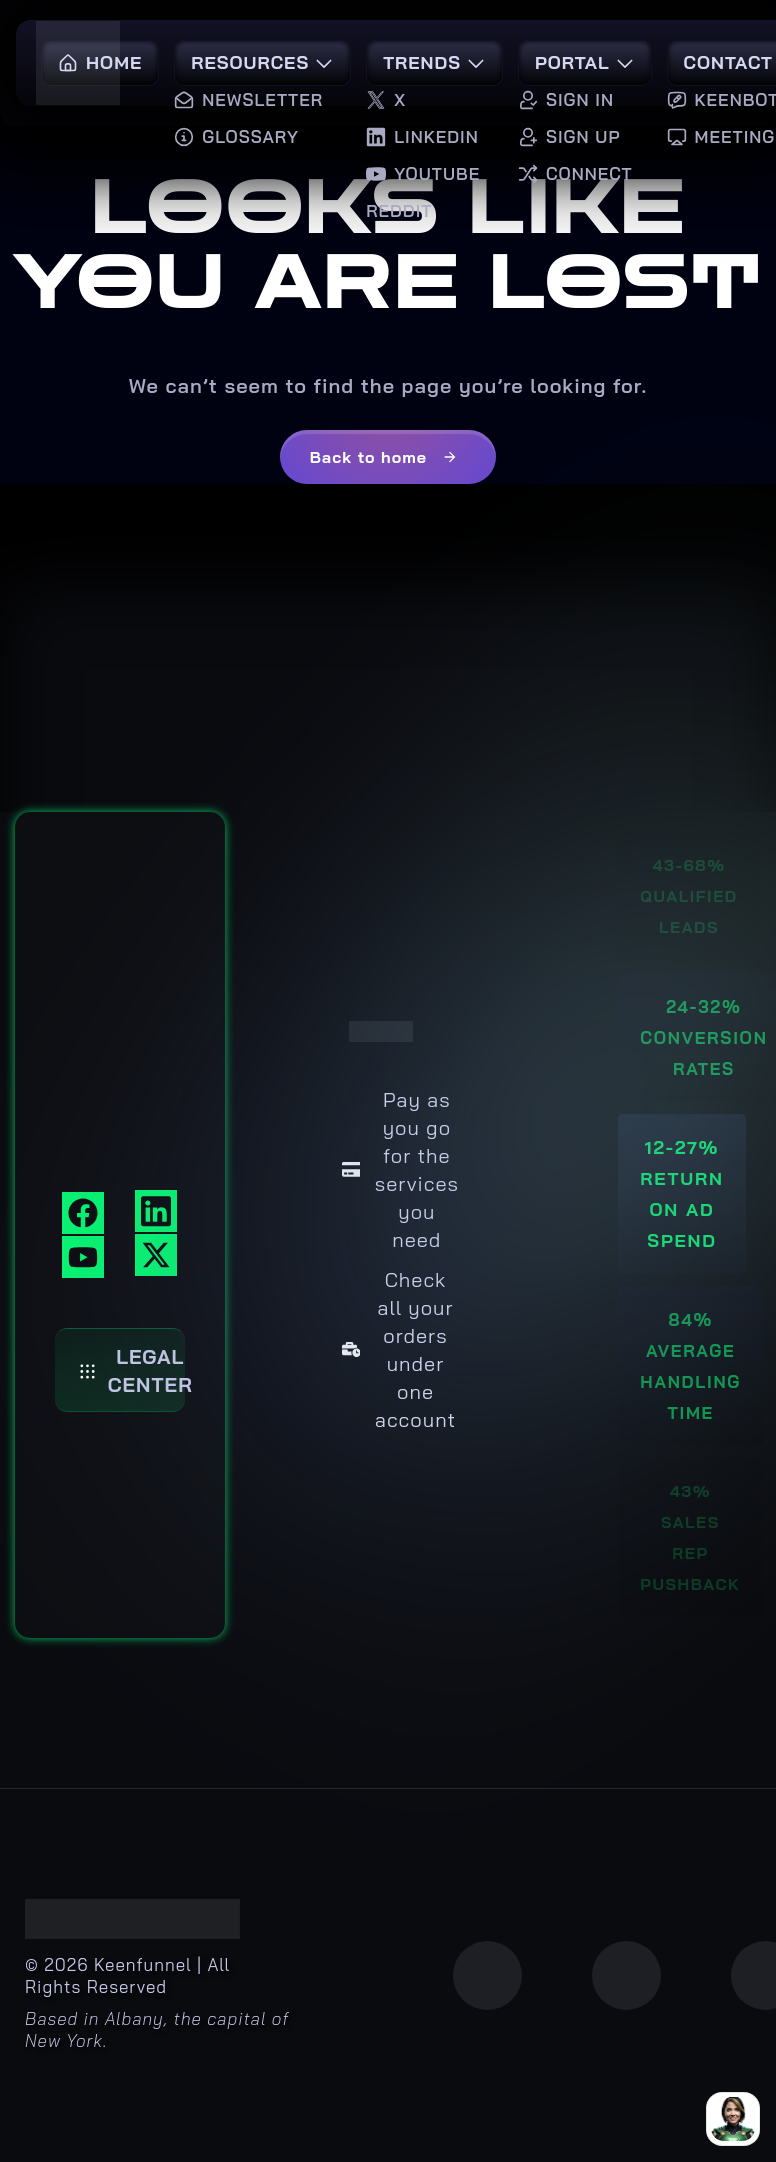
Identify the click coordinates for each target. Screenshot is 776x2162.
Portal (585, 62)
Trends (434, 62)
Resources (262, 62)
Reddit (399, 210)
